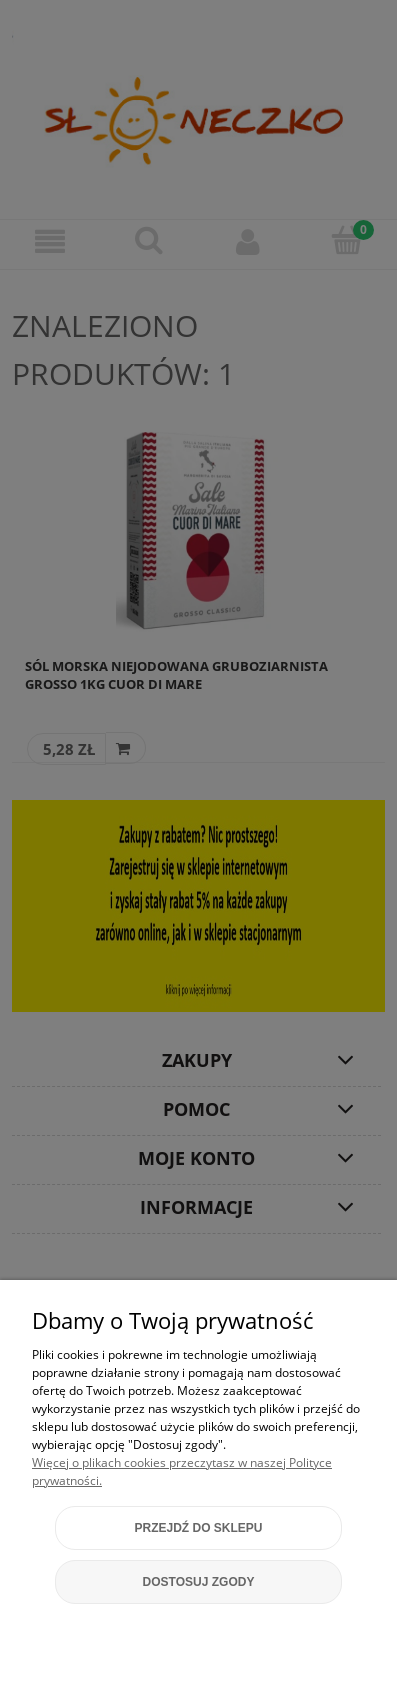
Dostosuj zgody (199, 1582)
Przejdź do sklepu (198, 1528)
